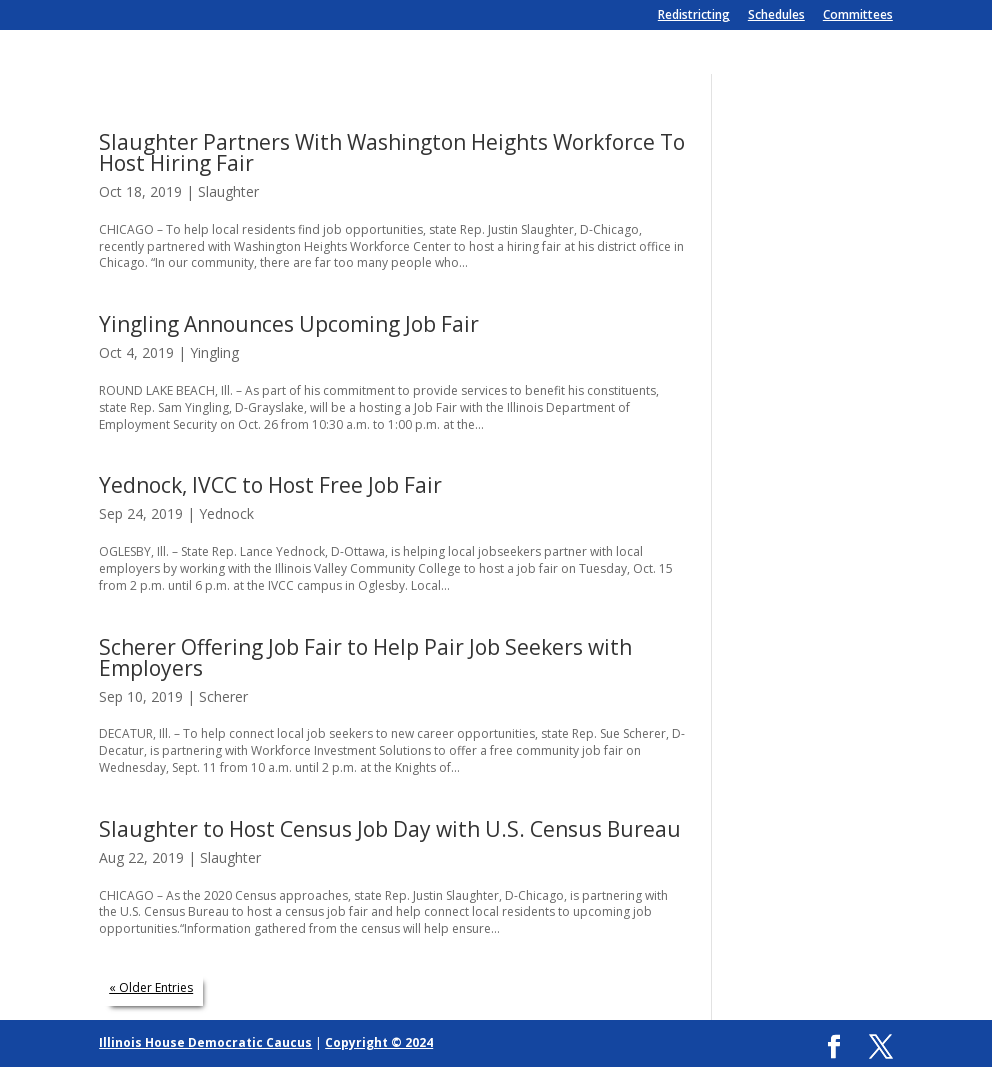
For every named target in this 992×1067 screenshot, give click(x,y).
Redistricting (694, 16)
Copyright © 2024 (379, 1042)
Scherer (223, 696)
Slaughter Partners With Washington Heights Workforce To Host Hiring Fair (392, 152)
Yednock (226, 513)
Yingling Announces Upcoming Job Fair (289, 324)
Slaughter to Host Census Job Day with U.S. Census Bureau (390, 829)
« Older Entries (151, 987)
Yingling (214, 352)
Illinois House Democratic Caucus (205, 1042)
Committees (858, 16)
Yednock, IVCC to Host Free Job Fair (270, 485)
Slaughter (228, 191)
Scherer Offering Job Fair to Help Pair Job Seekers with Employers (365, 657)
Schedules (776, 16)
